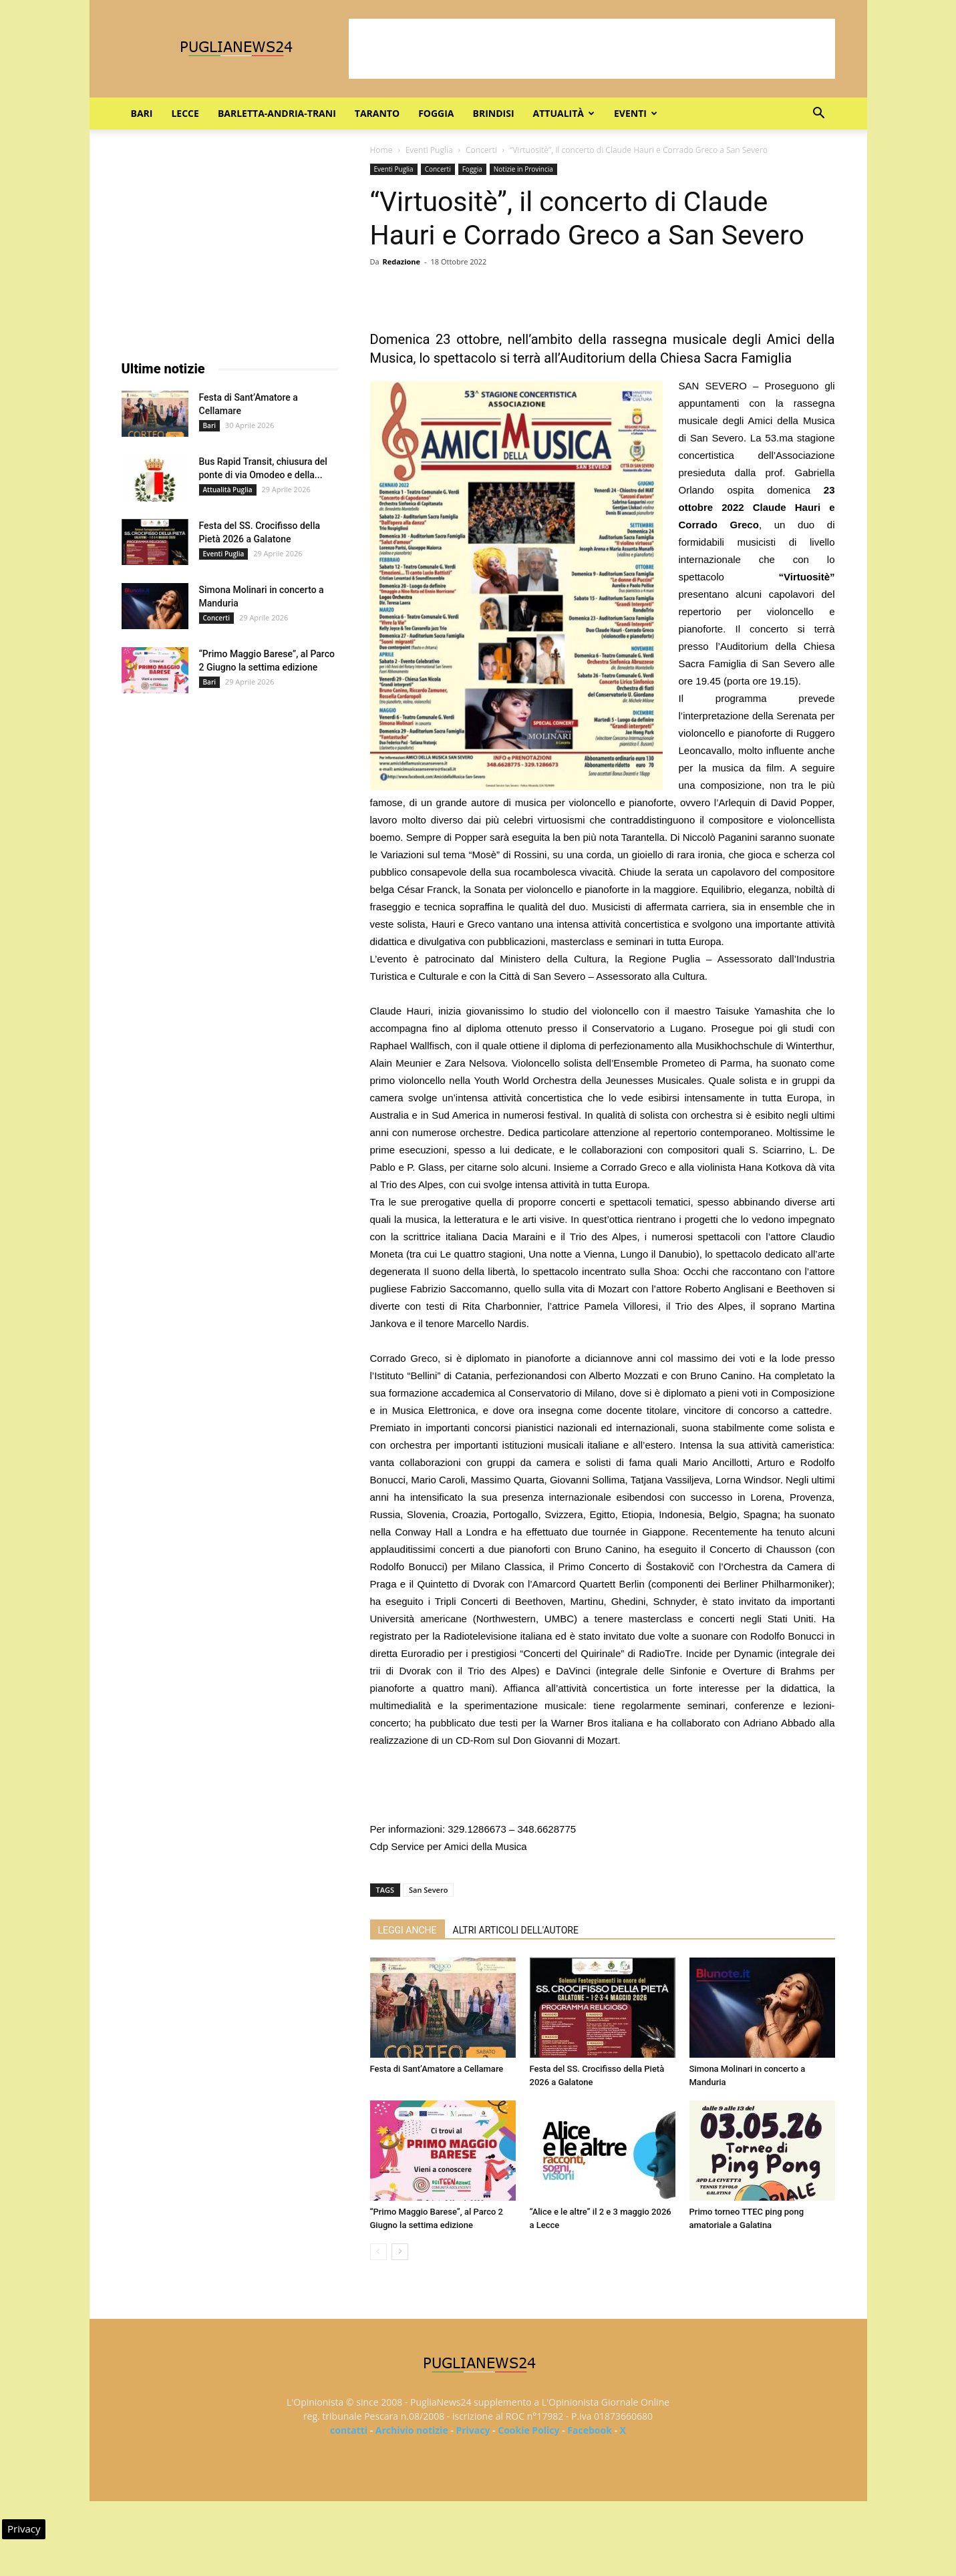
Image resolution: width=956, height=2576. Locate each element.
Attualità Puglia (228, 489)
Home (381, 150)
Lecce (184, 113)
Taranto (377, 113)
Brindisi (493, 113)
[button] (819, 114)
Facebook (589, 2430)
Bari (142, 113)
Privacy (473, 2430)
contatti (348, 2430)
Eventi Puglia (429, 150)
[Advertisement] (592, 49)
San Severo (428, 1890)
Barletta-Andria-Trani (277, 113)
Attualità (564, 113)
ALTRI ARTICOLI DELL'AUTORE (516, 1930)
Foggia (436, 113)
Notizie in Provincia (523, 169)
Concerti (481, 150)
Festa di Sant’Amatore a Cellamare (437, 2069)
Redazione (401, 261)
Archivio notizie (411, 2430)
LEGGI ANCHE (407, 1930)
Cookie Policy (528, 2430)
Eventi (635, 113)
